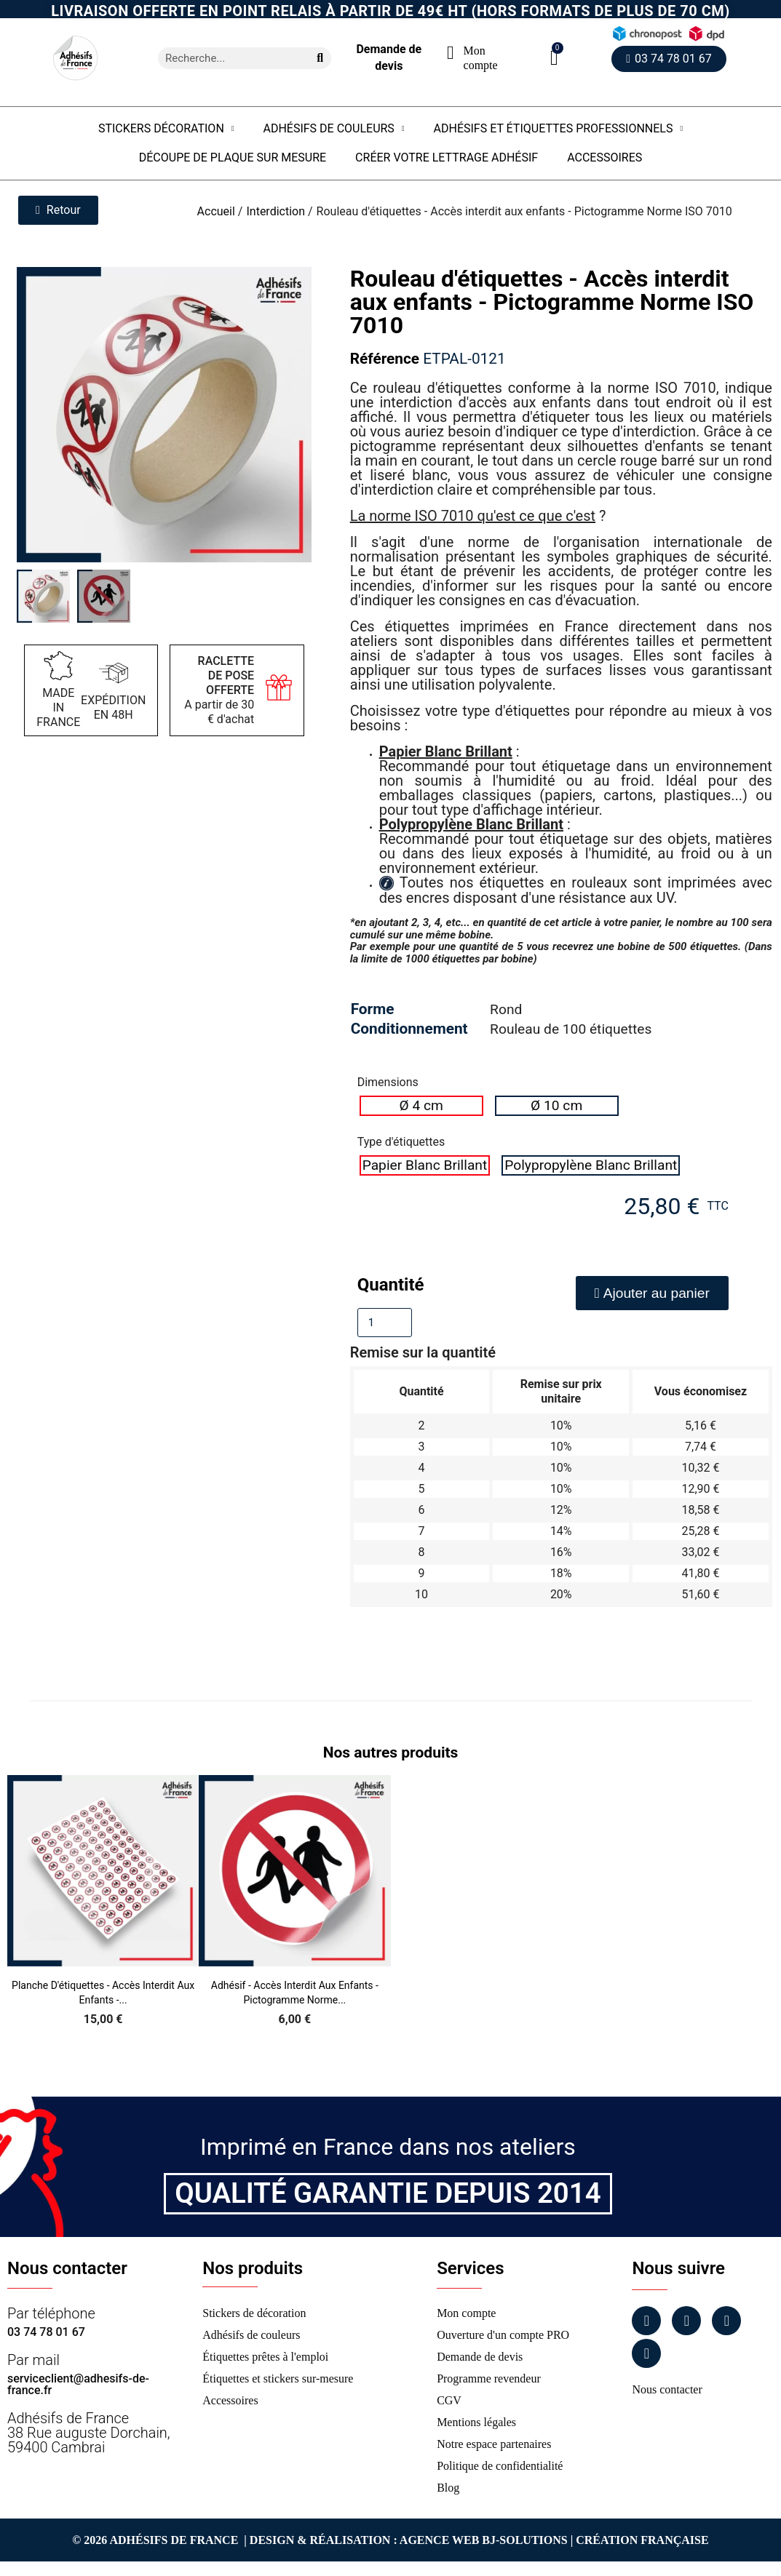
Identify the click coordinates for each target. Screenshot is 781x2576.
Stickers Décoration (166, 129)
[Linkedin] (726, 2320)
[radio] (421, 1106)
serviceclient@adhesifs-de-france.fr (78, 2384)
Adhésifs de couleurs (333, 129)
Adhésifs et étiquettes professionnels (558, 129)
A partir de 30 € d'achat (219, 690)
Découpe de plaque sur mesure (232, 157)
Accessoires (604, 157)
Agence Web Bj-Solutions (484, 2540)
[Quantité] (384, 1322)
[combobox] (228, 58)
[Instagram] (686, 2320)
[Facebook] (646, 2320)
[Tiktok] (646, 2353)
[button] (554, 58)
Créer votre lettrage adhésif (446, 157)
